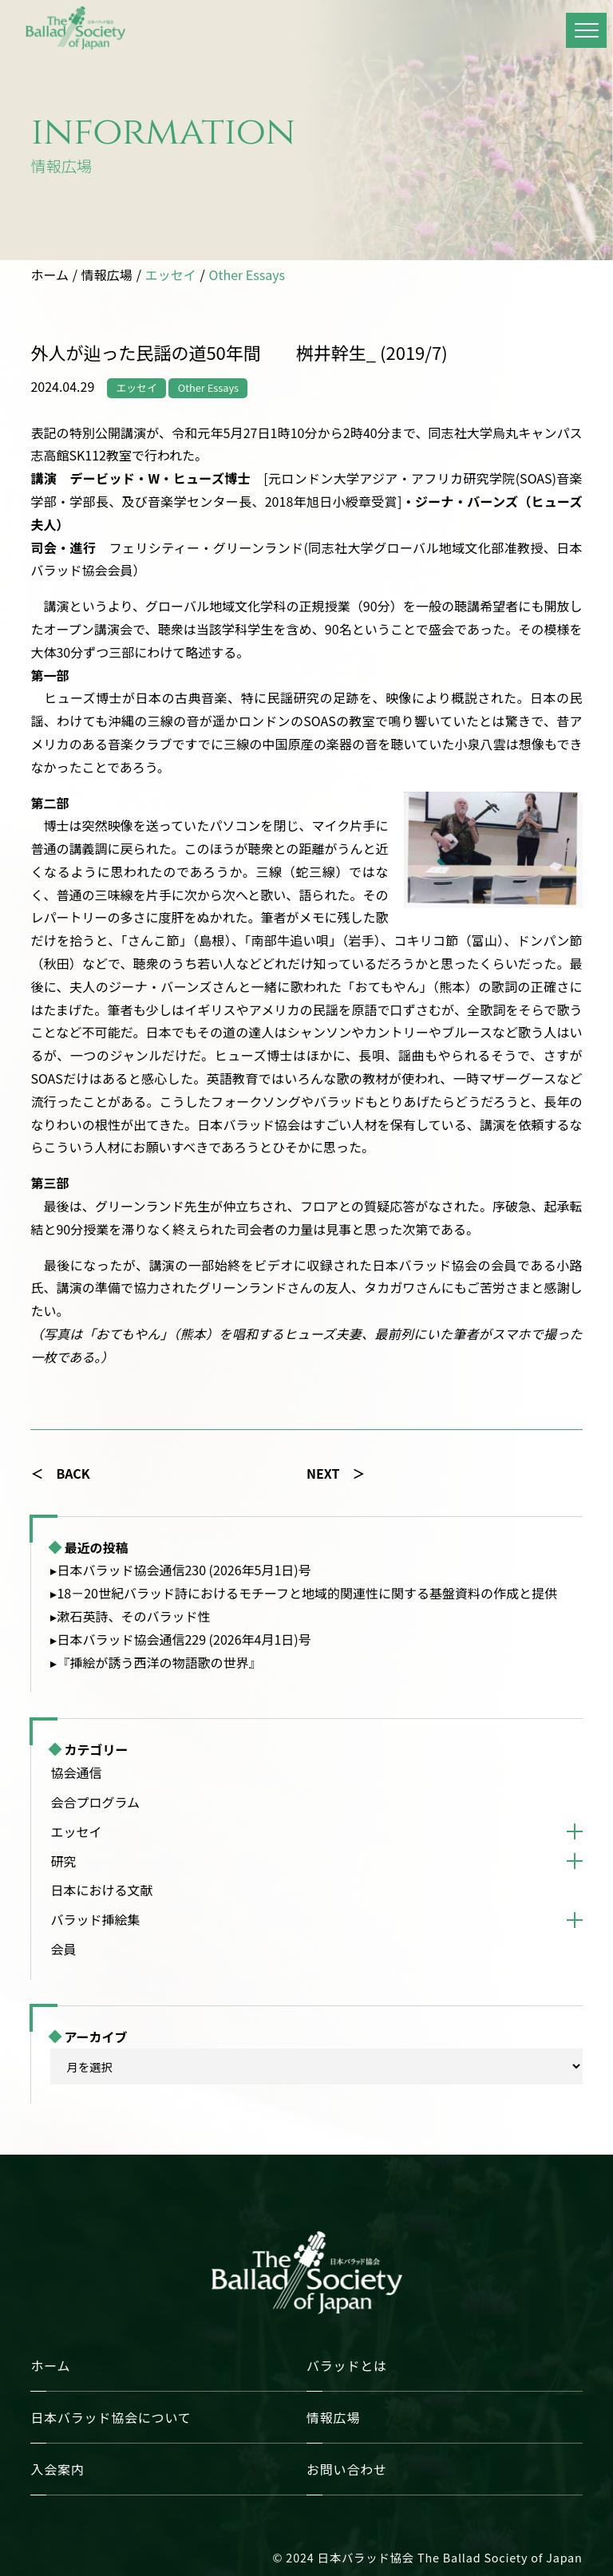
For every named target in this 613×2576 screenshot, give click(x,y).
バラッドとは (346, 2365)
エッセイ (170, 274)
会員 (63, 1948)
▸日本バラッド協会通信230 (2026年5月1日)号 (180, 1569)
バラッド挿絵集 (95, 1919)
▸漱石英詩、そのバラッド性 (130, 1616)
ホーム (49, 274)
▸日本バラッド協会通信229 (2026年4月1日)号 (180, 1639)
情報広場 (106, 274)
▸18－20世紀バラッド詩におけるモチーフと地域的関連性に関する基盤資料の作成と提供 (303, 1592)
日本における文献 (101, 1889)
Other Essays (247, 274)
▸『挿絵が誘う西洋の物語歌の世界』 (155, 1662)
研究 (63, 1861)
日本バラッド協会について (110, 2417)
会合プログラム (95, 1801)
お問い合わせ (346, 2469)
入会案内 (57, 2469)
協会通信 (75, 1772)
